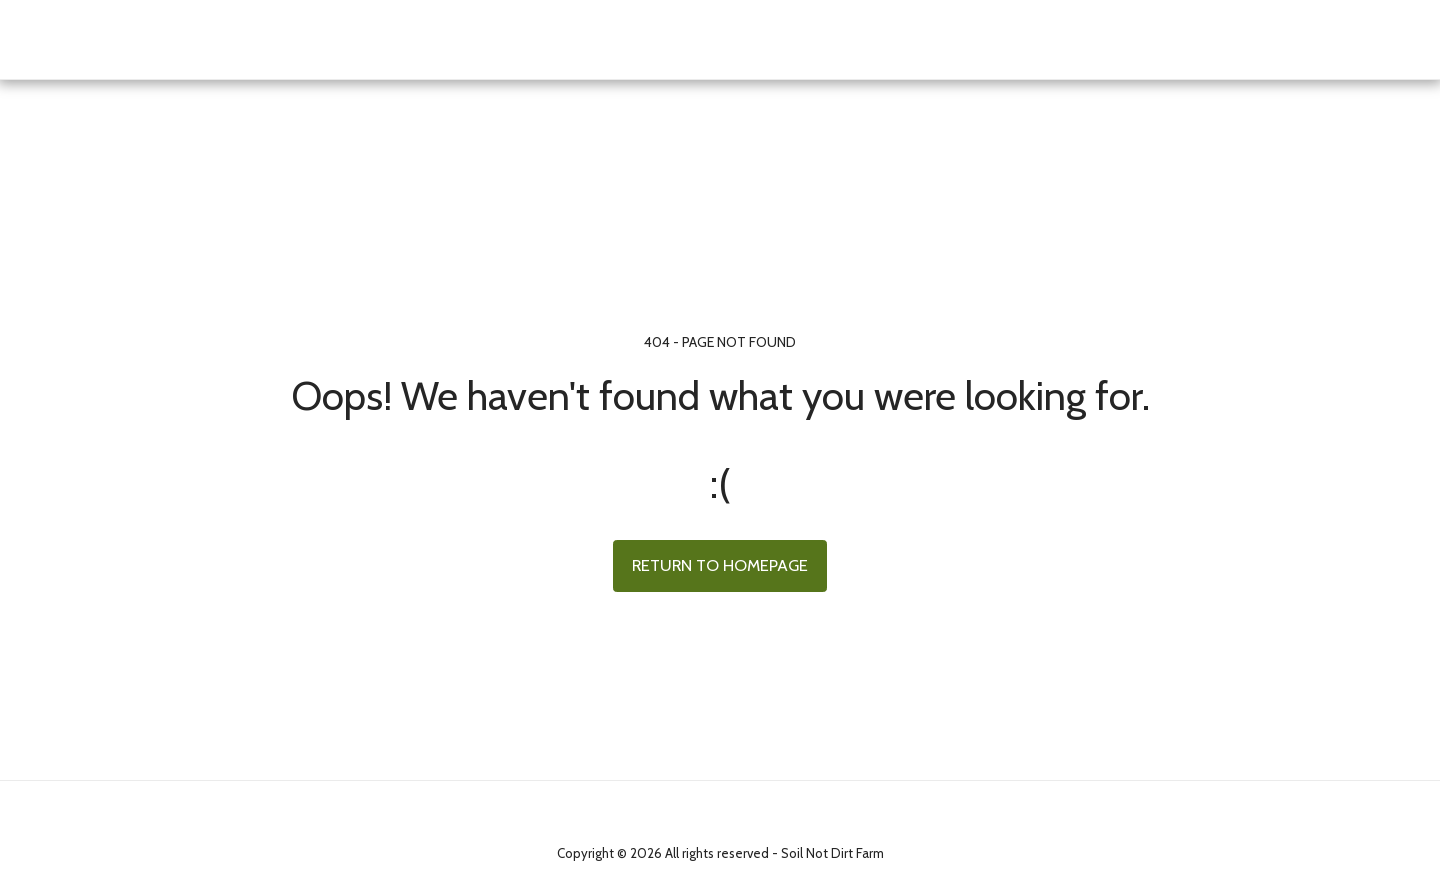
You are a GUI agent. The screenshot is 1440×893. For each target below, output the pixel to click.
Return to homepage (720, 565)
